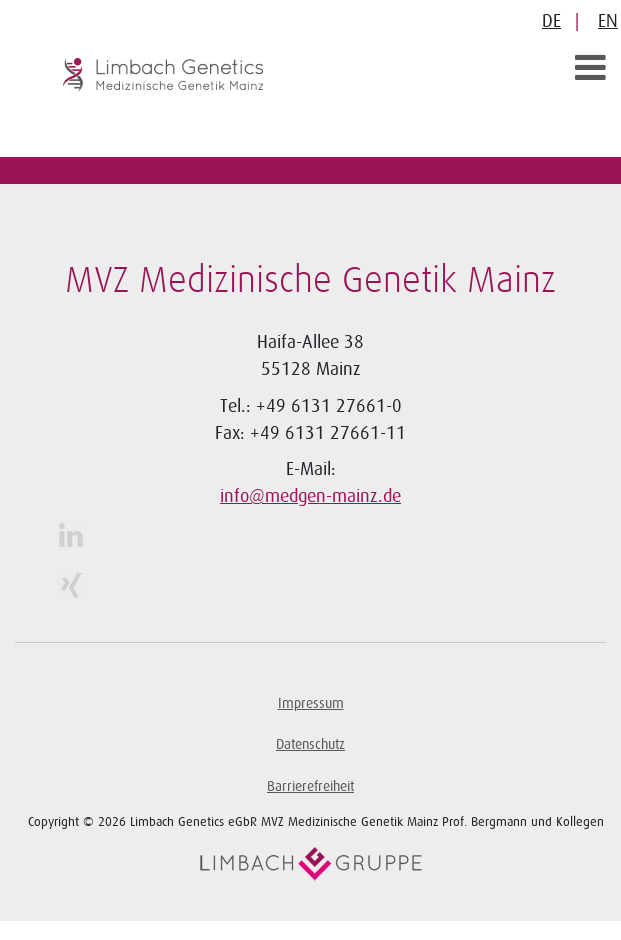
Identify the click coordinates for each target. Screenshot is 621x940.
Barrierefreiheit (310, 786)
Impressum (311, 703)
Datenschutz (310, 744)
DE (551, 21)
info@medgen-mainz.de (310, 496)
